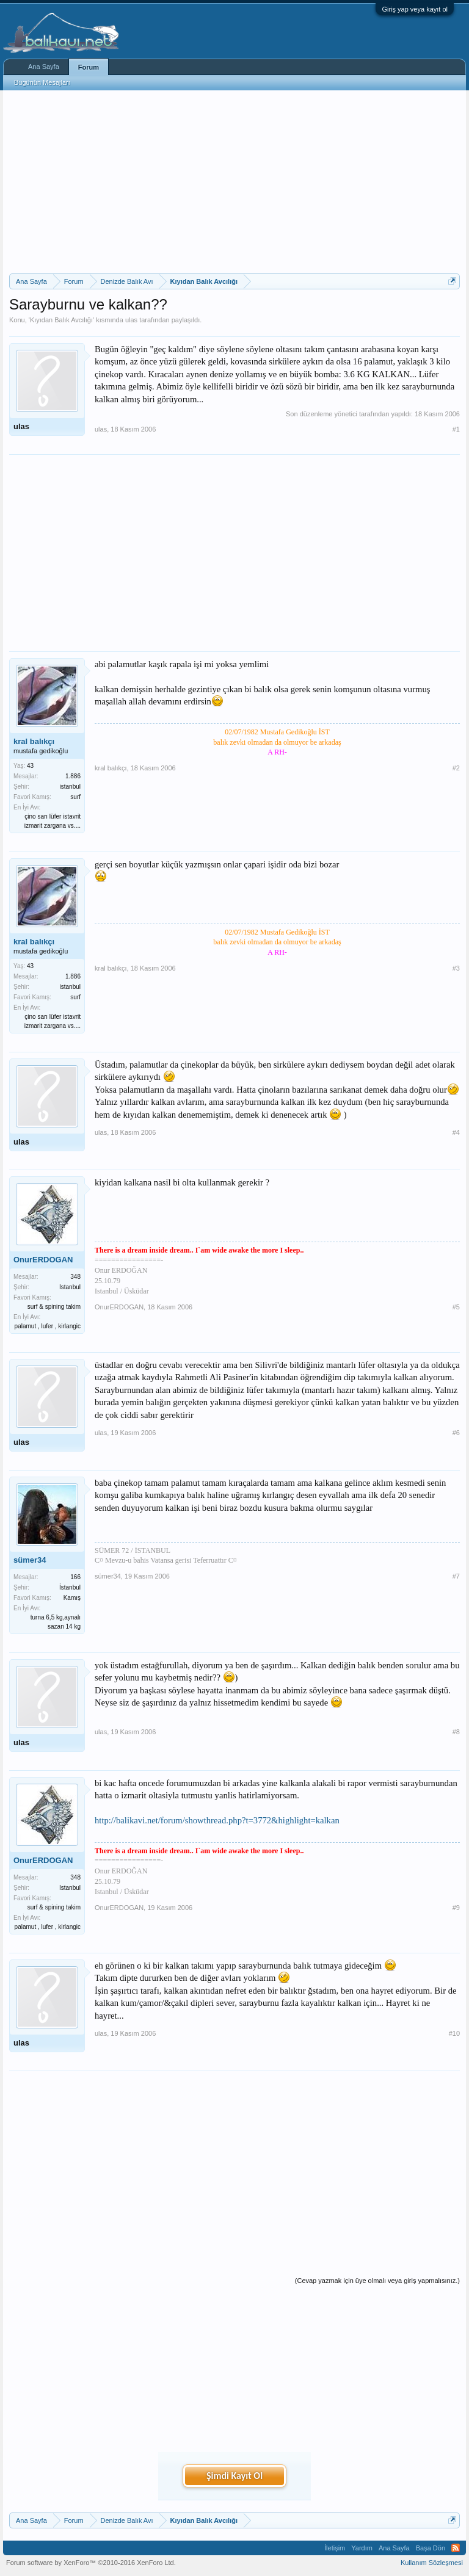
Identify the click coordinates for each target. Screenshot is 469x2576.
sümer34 (29, 1560)
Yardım (362, 2548)
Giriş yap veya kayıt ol (415, 9)
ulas (131, 320)
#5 (456, 1307)
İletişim (334, 2548)
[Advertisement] (234, 181)
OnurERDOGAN (43, 1259)
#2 (456, 768)
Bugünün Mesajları (42, 82)
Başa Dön (430, 2548)
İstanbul (70, 1587)
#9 (456, 1907)
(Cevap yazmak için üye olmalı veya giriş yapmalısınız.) (377, 2280)
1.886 (73, 776)
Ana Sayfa (43, 66)
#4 (456, 1132)
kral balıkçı (33, 741)
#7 (456, 1576)
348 (75, 1276)
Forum (88, 67)
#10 (454, 2033)
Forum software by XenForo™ (91, 2562)
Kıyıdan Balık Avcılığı (61, 320)
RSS (455, 2548)
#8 (456, 1731)
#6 (456, 1432)
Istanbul (70, 1287)
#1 (456, 429)
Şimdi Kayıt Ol (234, 2475)
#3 (456, 968)
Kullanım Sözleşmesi (432, 2562)
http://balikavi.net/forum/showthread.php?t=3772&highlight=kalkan (217, 1820)
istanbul (70, 786)
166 (75, 1577)
